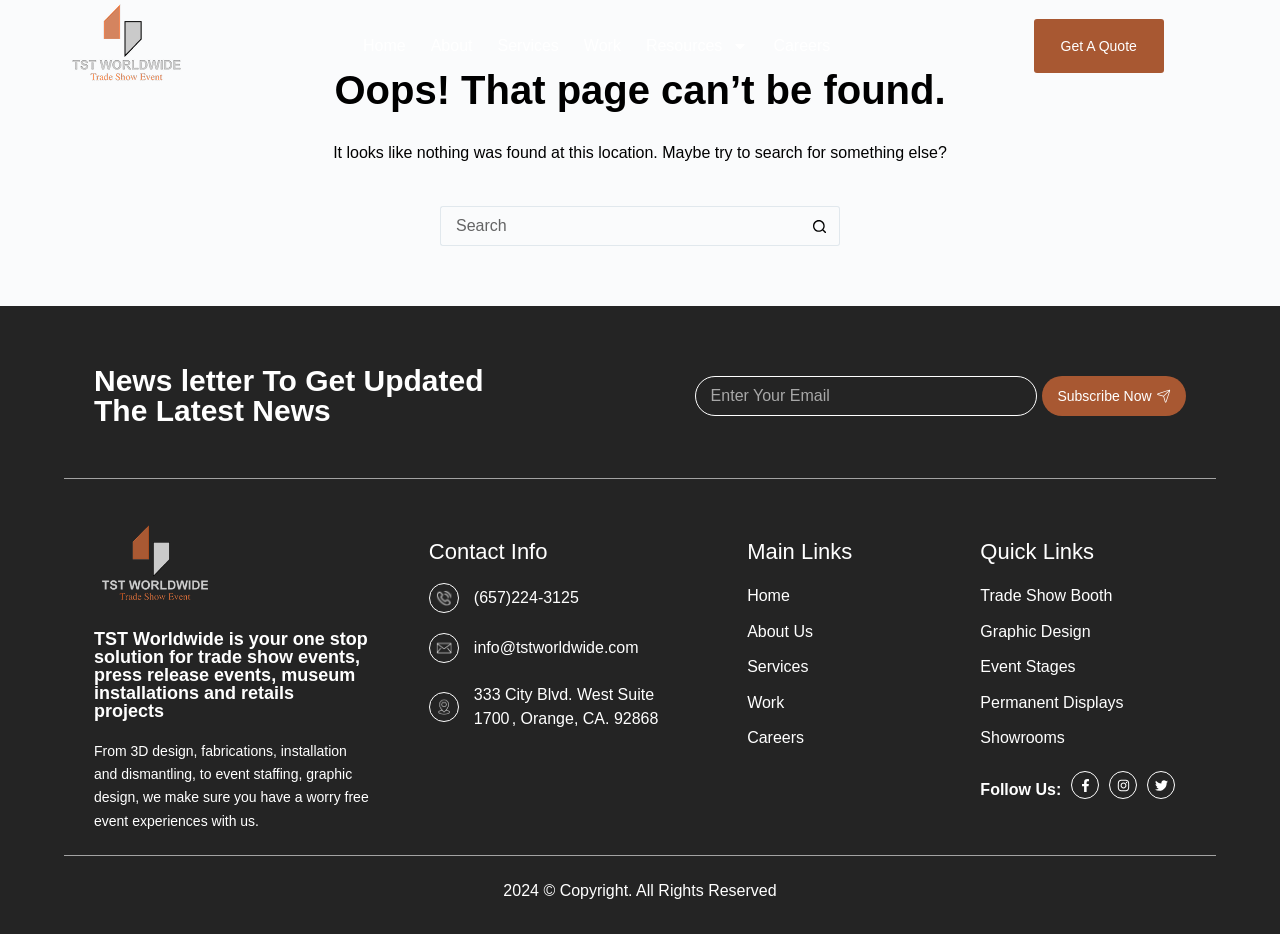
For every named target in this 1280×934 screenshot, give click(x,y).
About (452, 45)
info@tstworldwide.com (556, 647)
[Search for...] (620, 226)
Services (527, 45)
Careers (801, 45)
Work (602, 45)
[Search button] (820, 226)
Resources (697, 46)
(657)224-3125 (526, 597)
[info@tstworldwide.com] (444, 648)
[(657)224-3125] (444, 598)
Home (384, 45)
